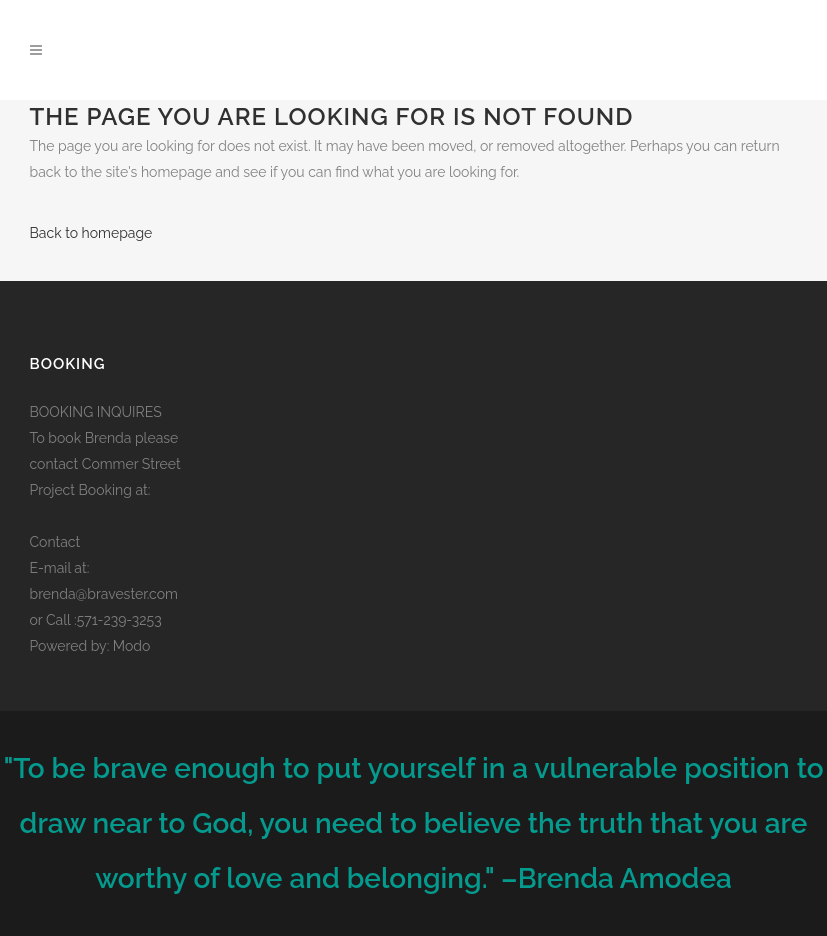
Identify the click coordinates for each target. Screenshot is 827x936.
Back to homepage (91, 233)
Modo (132, 646)
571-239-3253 (119, 620)
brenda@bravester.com (104, 594)
